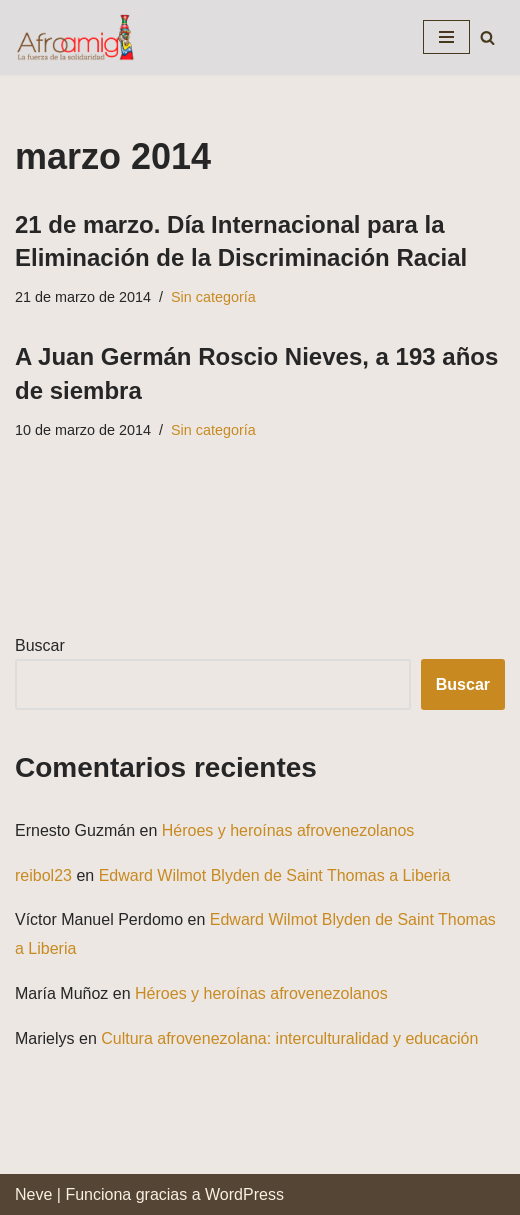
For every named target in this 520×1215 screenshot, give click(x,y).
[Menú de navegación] (446, 37)
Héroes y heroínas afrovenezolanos (288, 830)
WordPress (244, 1194)
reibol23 (43, 875)
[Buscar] (487, 37)
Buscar (40, 645)
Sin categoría (213, 297)
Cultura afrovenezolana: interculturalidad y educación (289, 1038)
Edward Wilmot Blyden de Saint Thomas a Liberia (275, 875)
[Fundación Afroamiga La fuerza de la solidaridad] (75, 37)
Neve (33, 1194)
